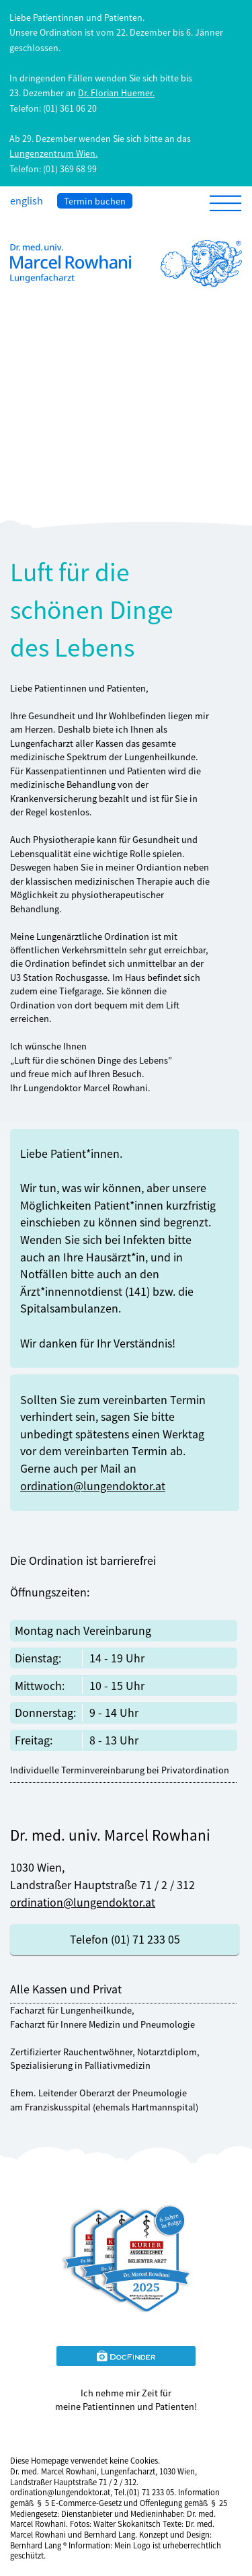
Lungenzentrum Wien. (53, 153)
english (26, 200)
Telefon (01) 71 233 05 (125, 1939)
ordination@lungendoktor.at (92, 1485)
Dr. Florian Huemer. (116, 93)
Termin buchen (95, 200)
